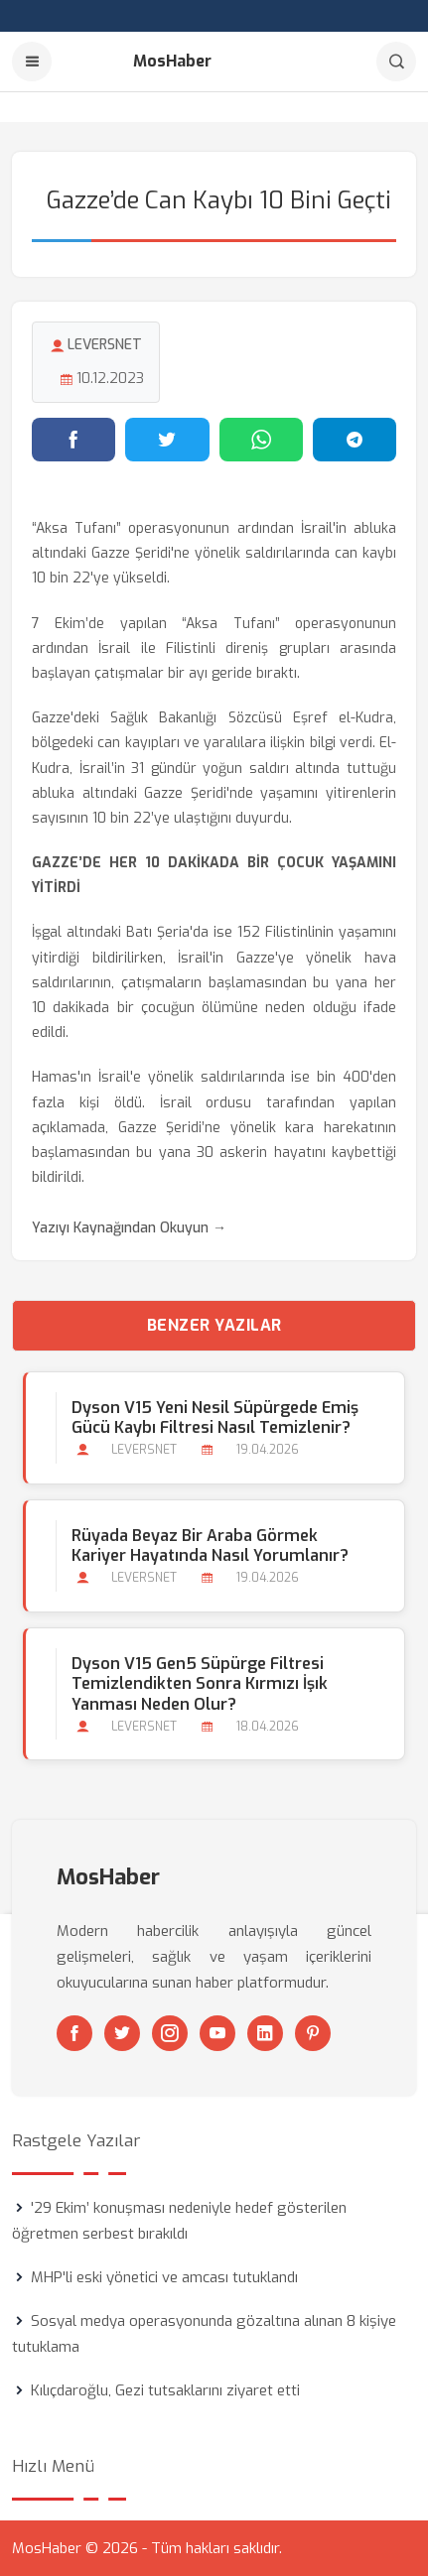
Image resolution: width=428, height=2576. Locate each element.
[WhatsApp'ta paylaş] (261, 439)
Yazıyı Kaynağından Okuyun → (129, 1228)
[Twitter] (122, 2033)
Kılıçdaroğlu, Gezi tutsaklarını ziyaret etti (165, 2390)
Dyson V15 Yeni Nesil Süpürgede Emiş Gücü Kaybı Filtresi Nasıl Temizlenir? (214, 1418)
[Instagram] (170, 2033)
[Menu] (32, 61)
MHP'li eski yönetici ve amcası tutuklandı (164, 2277)
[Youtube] (217, 2033)
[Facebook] (74, 2033)
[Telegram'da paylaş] (354, 439)
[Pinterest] (313, 2033)
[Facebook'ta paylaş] (73, 439)
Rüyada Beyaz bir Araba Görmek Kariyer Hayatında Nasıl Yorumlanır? (210, 1546)
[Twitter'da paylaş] (167, 439)
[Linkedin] (265, 2033)
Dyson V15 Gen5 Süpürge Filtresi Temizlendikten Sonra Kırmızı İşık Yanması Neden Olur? (199, 1684)
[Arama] (396, 61)
